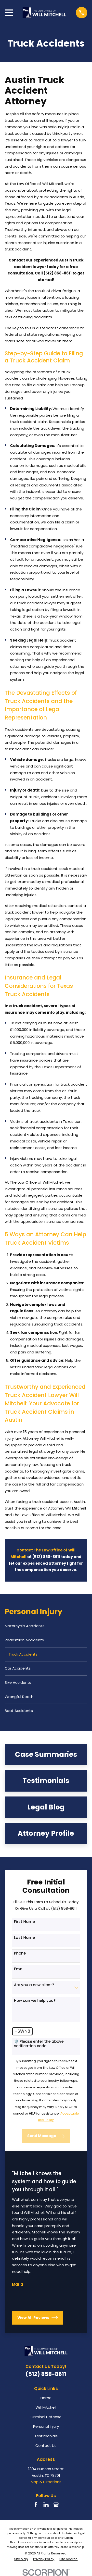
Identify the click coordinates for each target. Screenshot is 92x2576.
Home (46, 2397)
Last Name (24, 1937)
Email (19, 1969)
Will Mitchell (46, 2407)
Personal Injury (46, 2426)
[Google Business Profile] (56, 2504)
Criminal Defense (46, 2416)
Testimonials (46, 2436)
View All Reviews (37, 2318)
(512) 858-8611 (46, 2374)
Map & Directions (46, 2481)
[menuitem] (46, 1626)
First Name (24, 1922)
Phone (20, 1953)
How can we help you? (34, 2000)
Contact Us (45, 2445)
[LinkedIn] (46, 2504)
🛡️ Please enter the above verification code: (39, 2043)
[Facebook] (36, 2504)
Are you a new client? (34, 1985)
